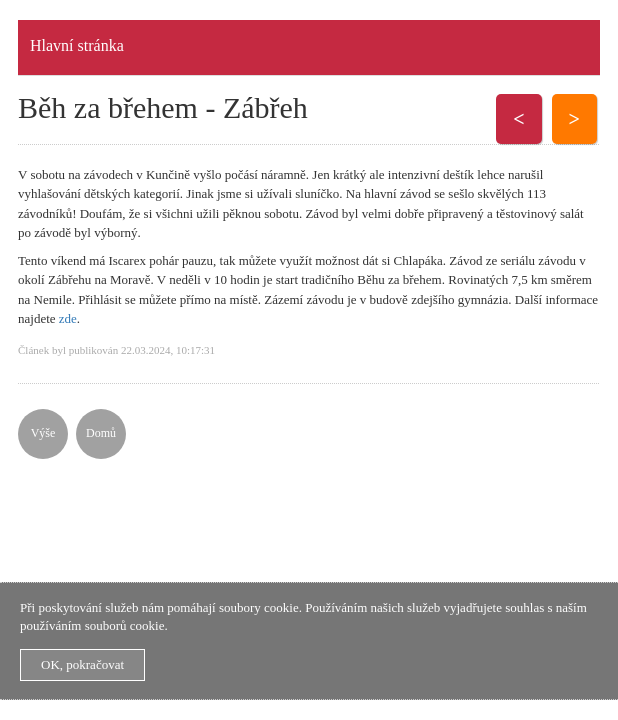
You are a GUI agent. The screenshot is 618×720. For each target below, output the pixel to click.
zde (68, 318)
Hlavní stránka (77, 45)
